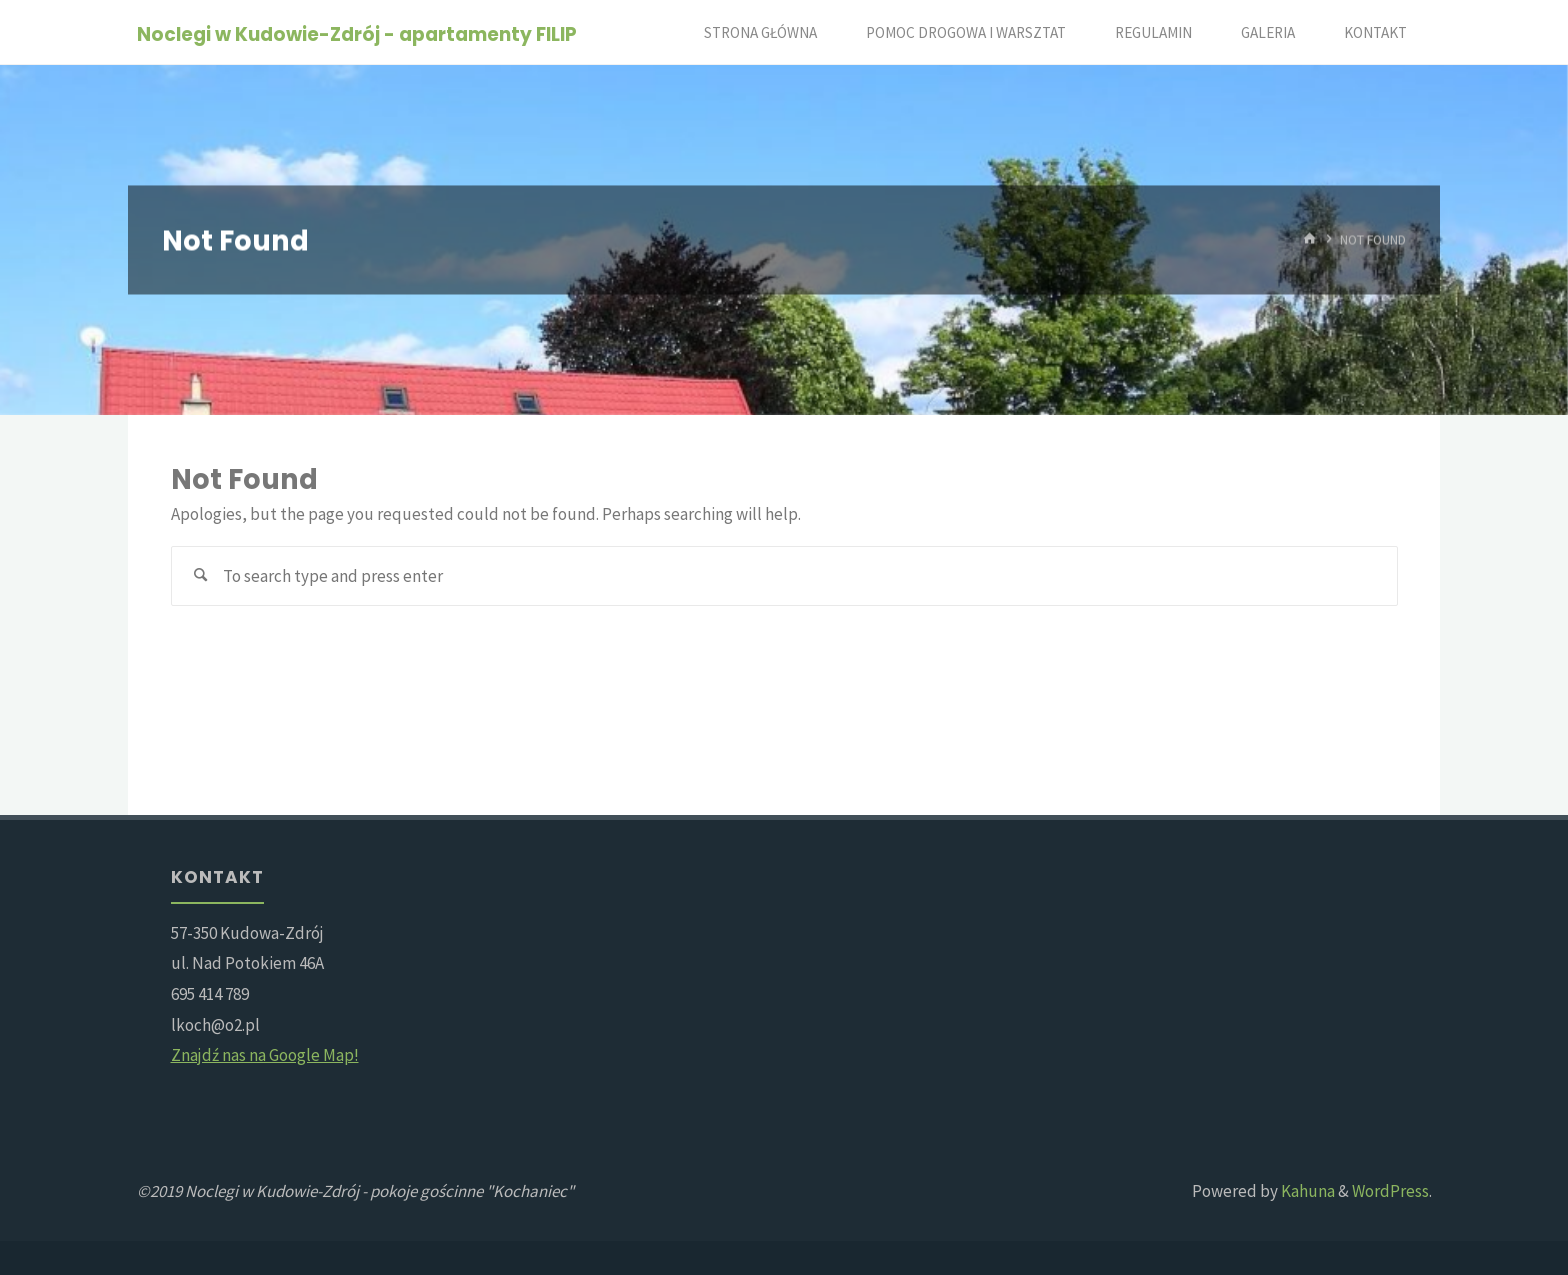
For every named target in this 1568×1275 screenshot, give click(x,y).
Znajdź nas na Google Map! (265, 1055)
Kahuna (1306, 1191)
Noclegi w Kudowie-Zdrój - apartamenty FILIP (357, 33)
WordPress (1390, 1191)
